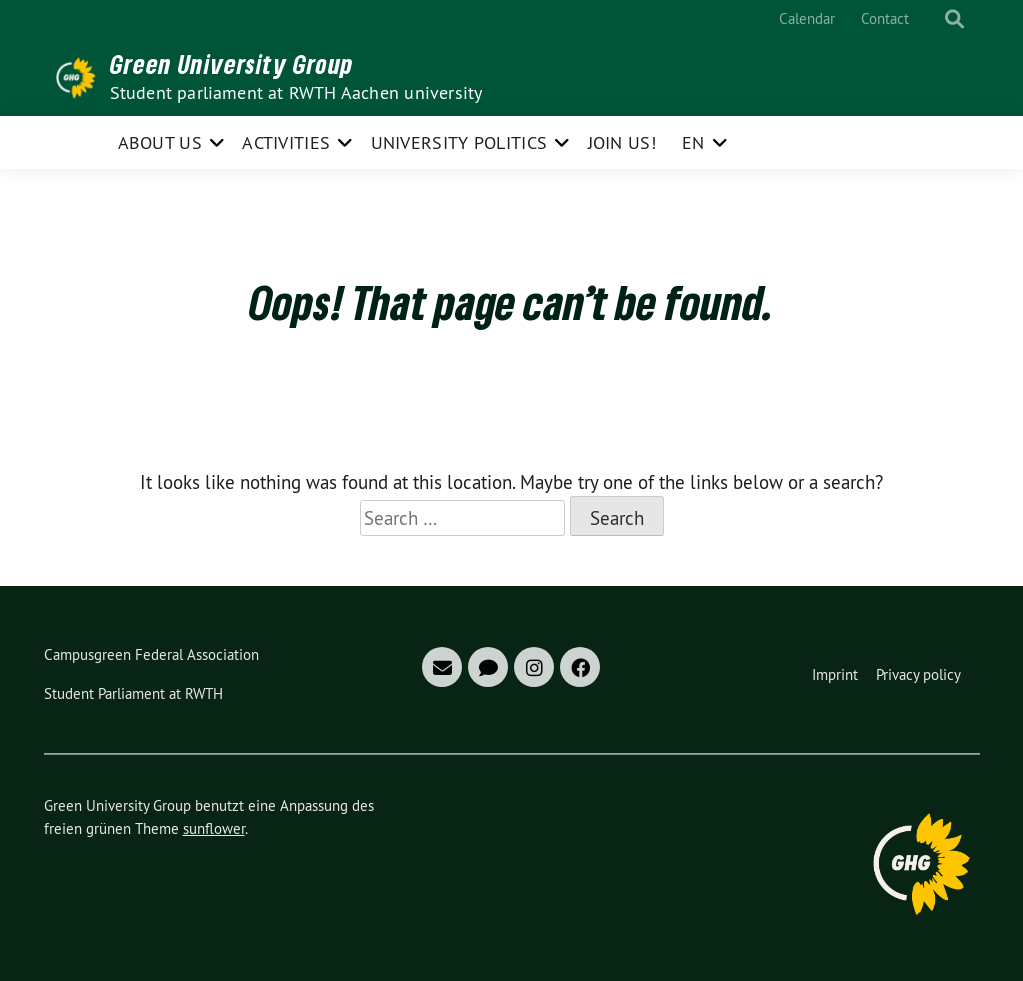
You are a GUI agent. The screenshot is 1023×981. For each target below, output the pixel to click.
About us (160, 142)
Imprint (835, 674)
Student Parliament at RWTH (133, 693)
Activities (286, 142)
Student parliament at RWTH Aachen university (296, 92)
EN (693, 142)
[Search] (936, 19)
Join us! (622, 142)
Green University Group (232, 64)
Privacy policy (918, 674)
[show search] (954, 19)
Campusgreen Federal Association (151, 654)
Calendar (807, 18)
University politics (459, 142)
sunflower (214, 828)
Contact (885, 18)
